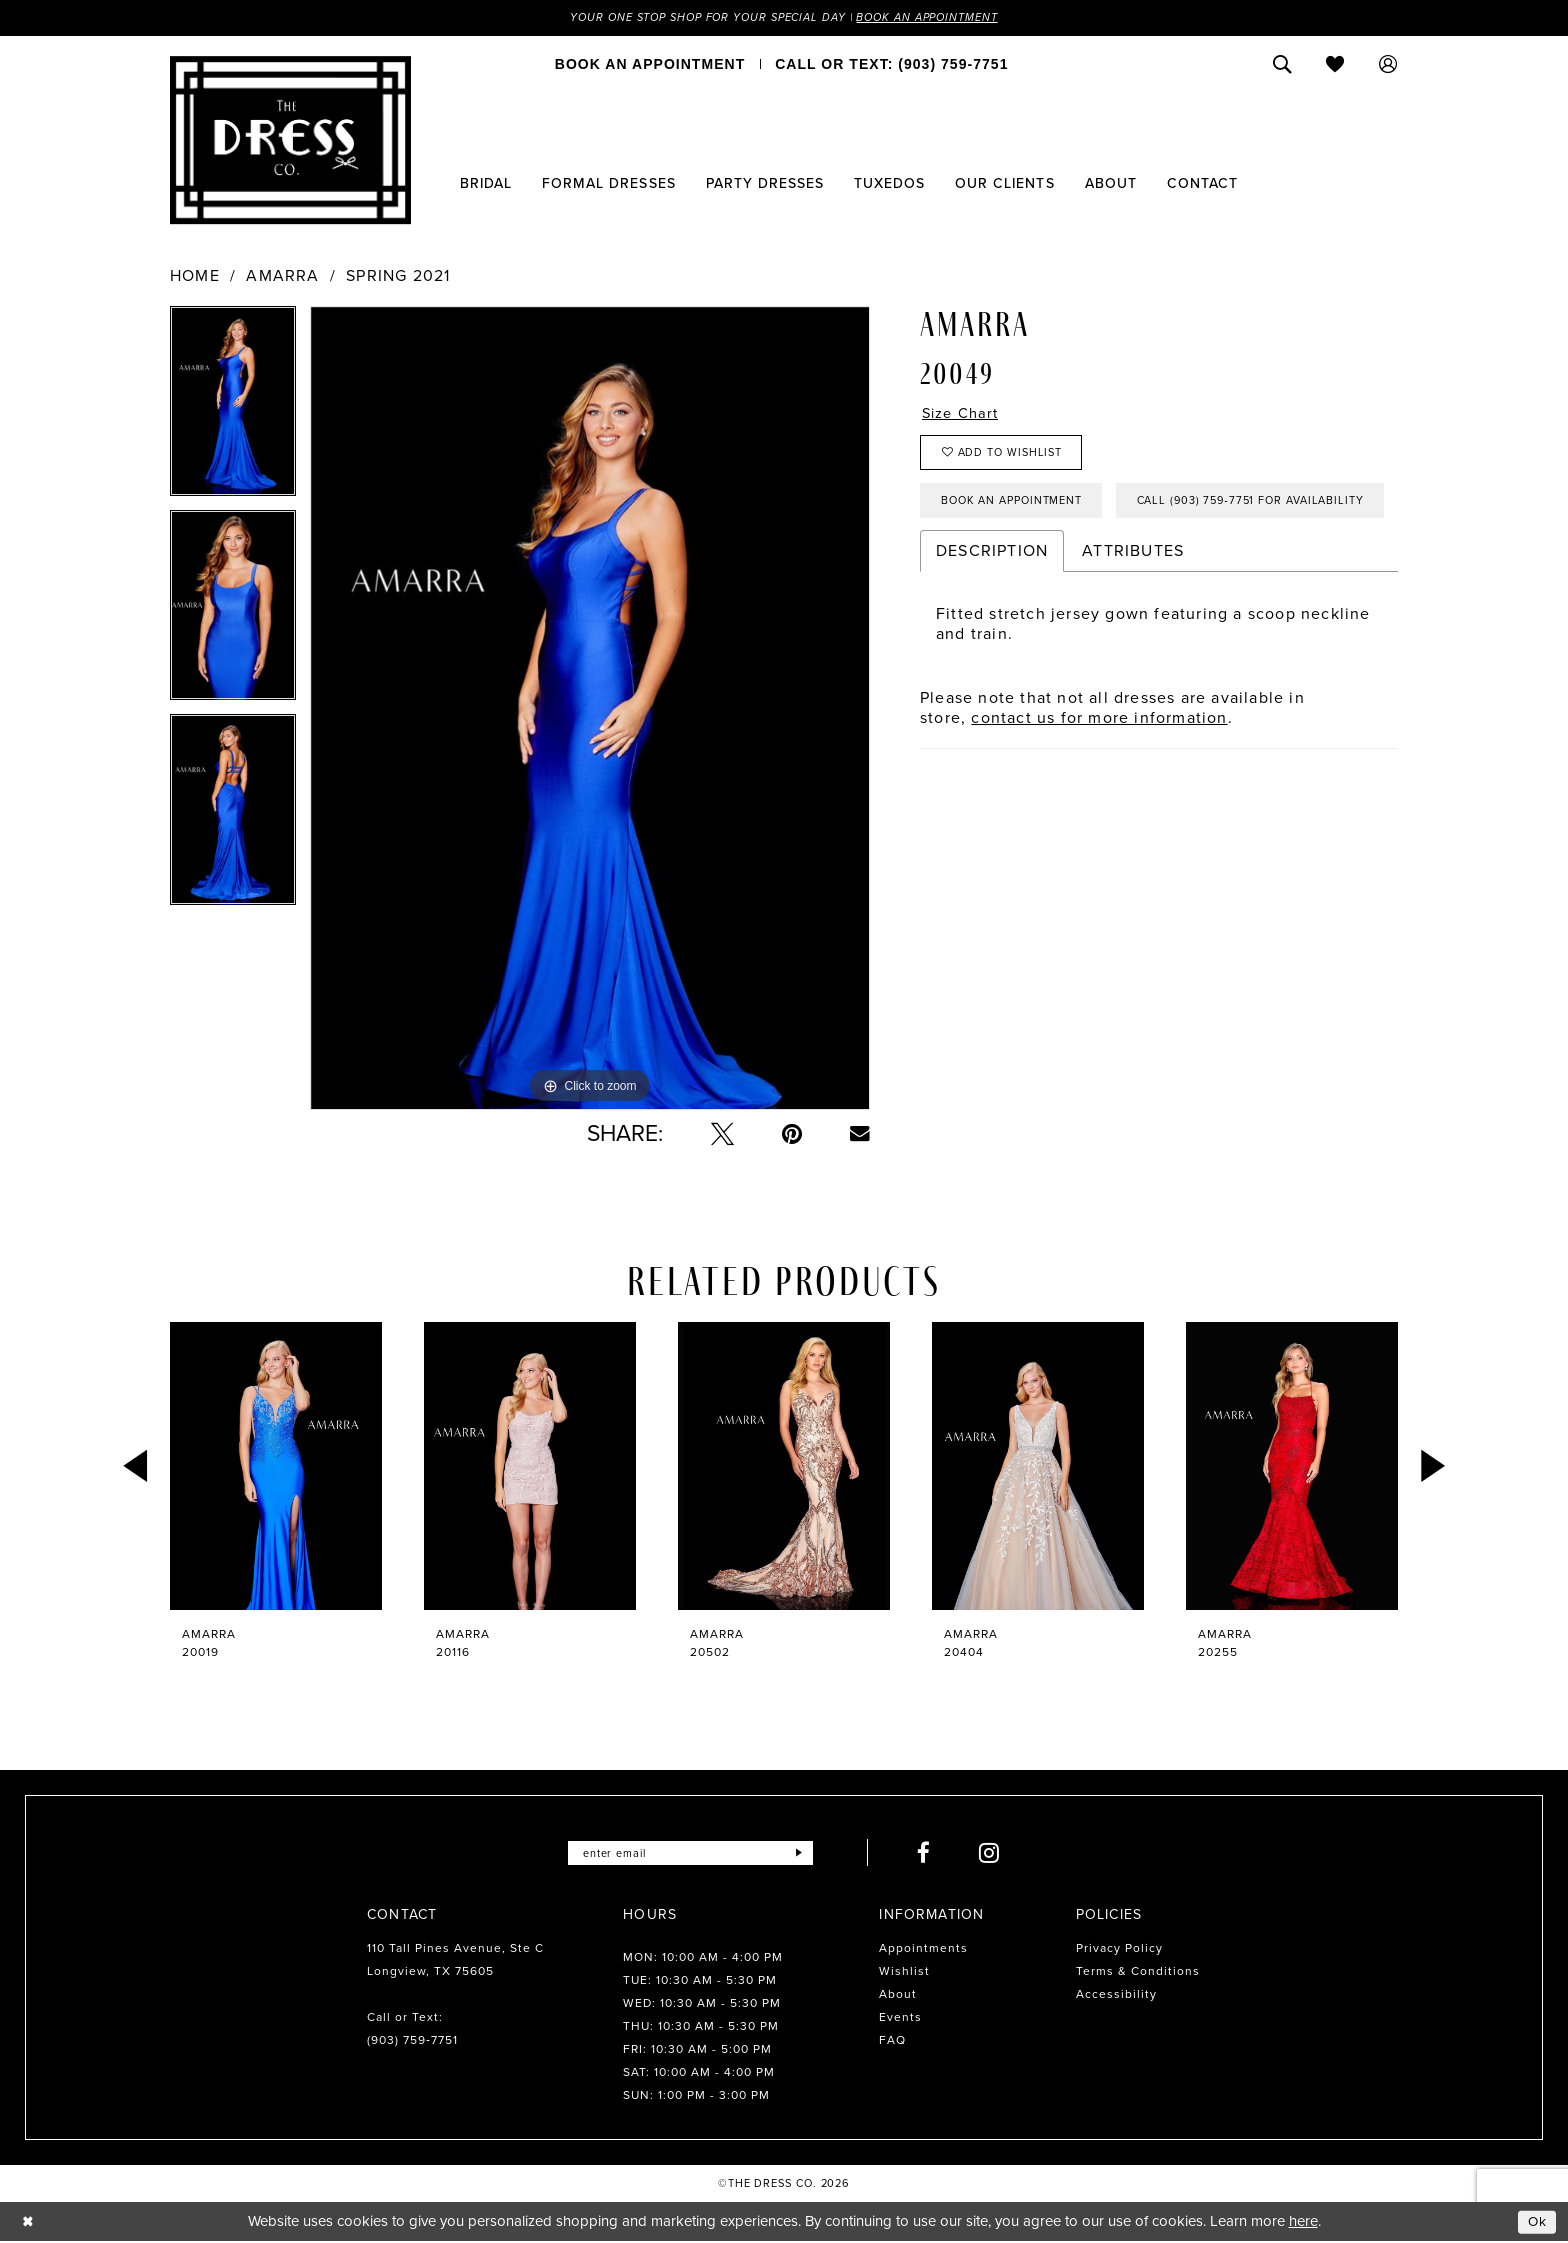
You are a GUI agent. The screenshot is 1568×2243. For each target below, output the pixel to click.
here (1303, 2223)
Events (900, 2019)
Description (992, 616)
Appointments (923, 1950)
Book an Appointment (942, 18)
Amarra (282, 277)
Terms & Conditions (1138, 1973)
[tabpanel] (233, 409)
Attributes (1133, 616)
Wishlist (904, 1973)
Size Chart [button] (964, 415)
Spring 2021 (398, 277)
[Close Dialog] (29, 2222)
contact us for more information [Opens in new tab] (1099, 783)
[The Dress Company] (290, 141)
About (898, 1996)
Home (195, 277)
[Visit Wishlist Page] (1335, 65)
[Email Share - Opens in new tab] (860, 1135)
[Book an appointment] (650, 65)
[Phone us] (891, 65)
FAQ (892, 2042)
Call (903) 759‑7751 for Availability (1066, 565)
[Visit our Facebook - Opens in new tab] (934, 1854)
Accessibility (1116, 1996)
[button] (1388, 65)
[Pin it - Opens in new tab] (792, 1135)
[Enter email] (690, 1854)
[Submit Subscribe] (807, 1854)
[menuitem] (650, 65)
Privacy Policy (1119, 1950)
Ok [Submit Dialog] (1536, 2222)
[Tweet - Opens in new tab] (722, 1135)
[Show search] (1282, 65)
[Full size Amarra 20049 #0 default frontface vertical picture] (590, 709)
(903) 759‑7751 (412, 2042)
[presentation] (276, 1467)
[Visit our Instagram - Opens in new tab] (999, 1854)
